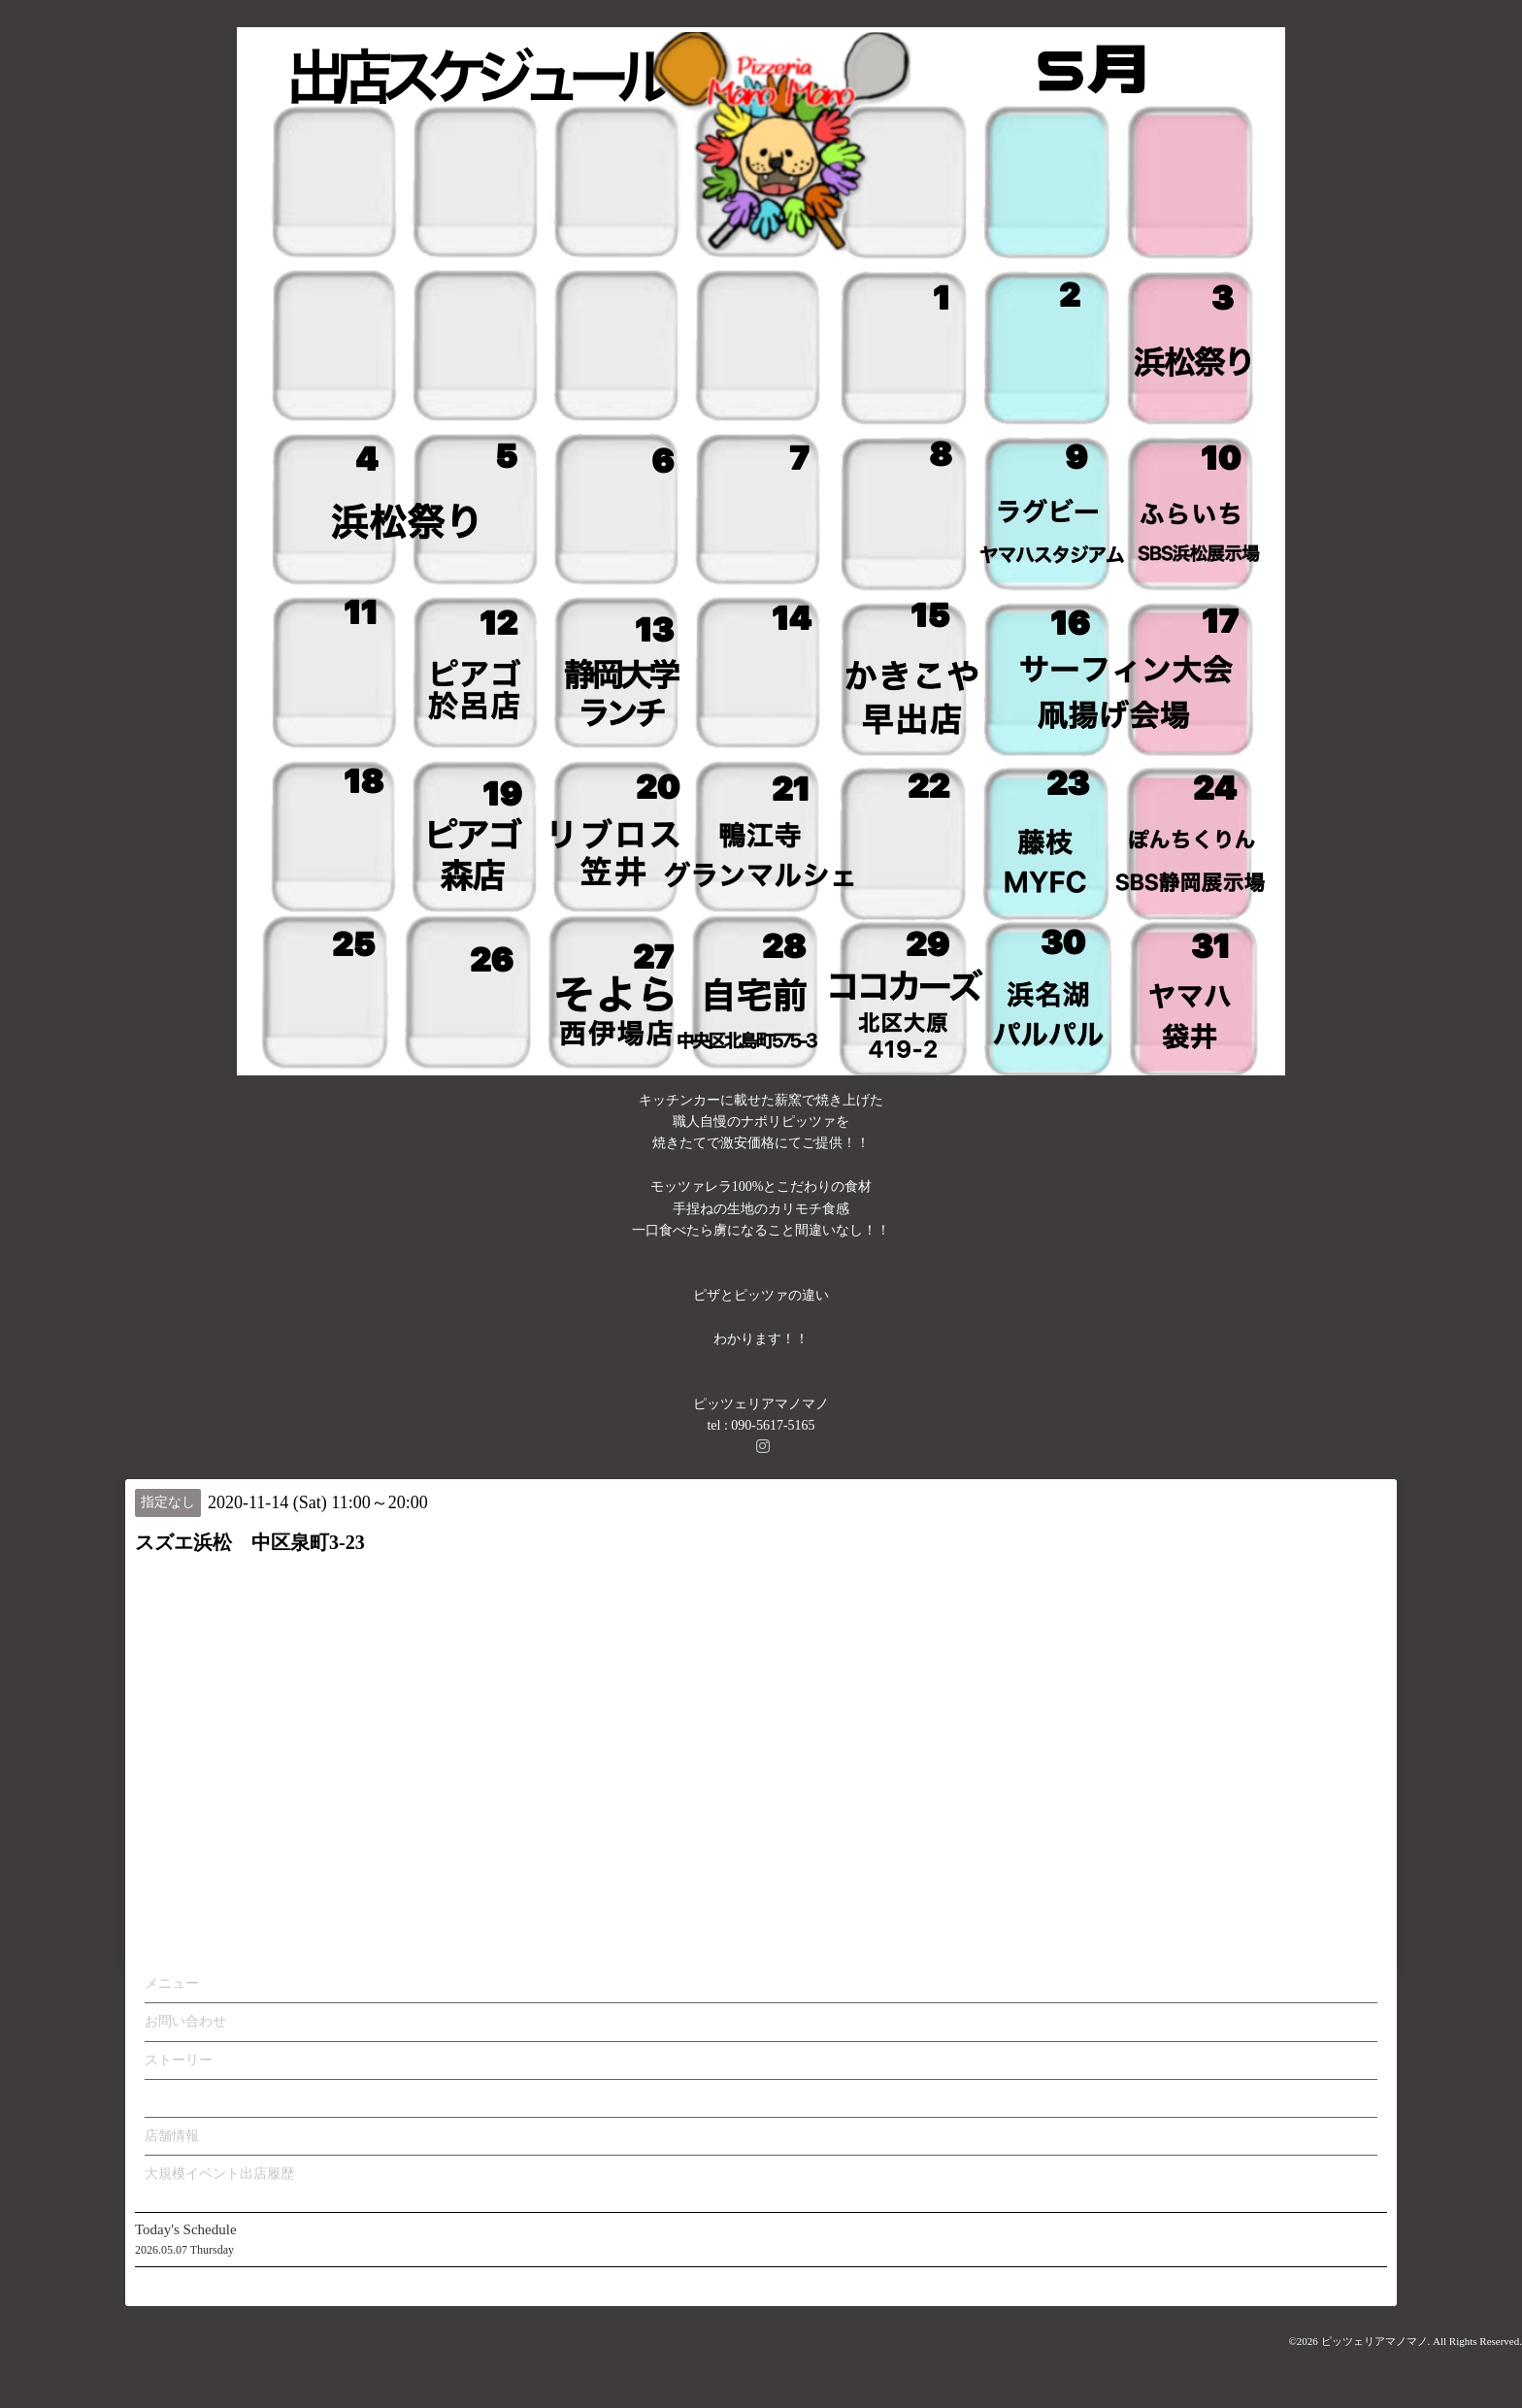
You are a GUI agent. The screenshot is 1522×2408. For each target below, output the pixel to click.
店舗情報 (172, 2135)
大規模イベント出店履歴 (219, 2173)
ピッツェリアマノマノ (1374, 2341)
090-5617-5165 (772, 1425)
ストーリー (179, 2060)
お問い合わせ (185, 2021)
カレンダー (179, 2098)
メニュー (172, 1983)
